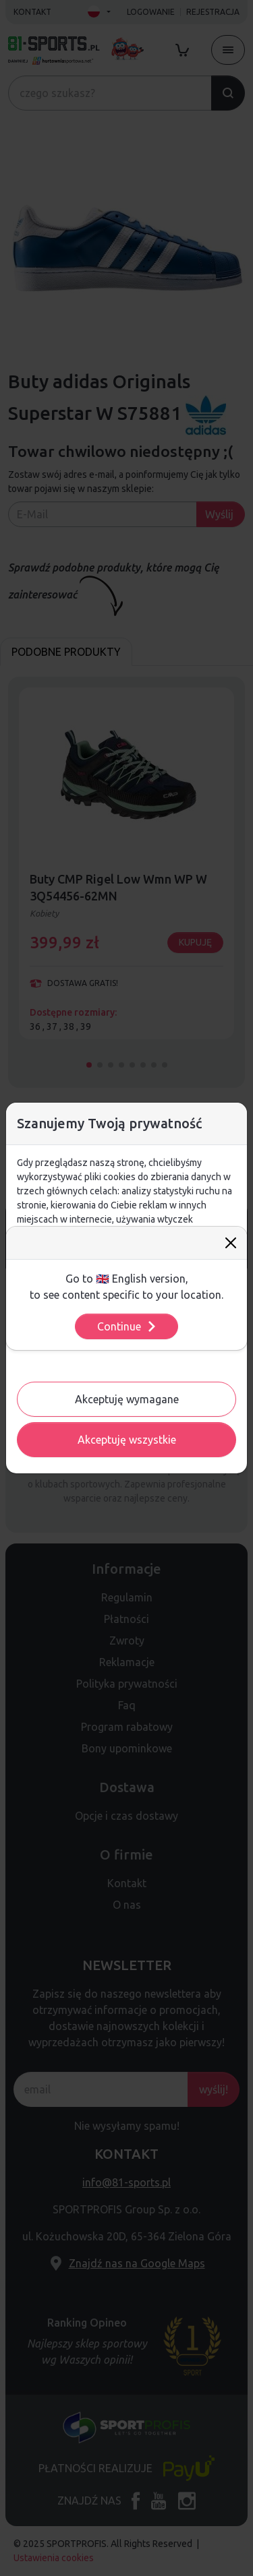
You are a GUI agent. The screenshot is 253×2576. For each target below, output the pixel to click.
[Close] (231, 1243)
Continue (127, 1326)
